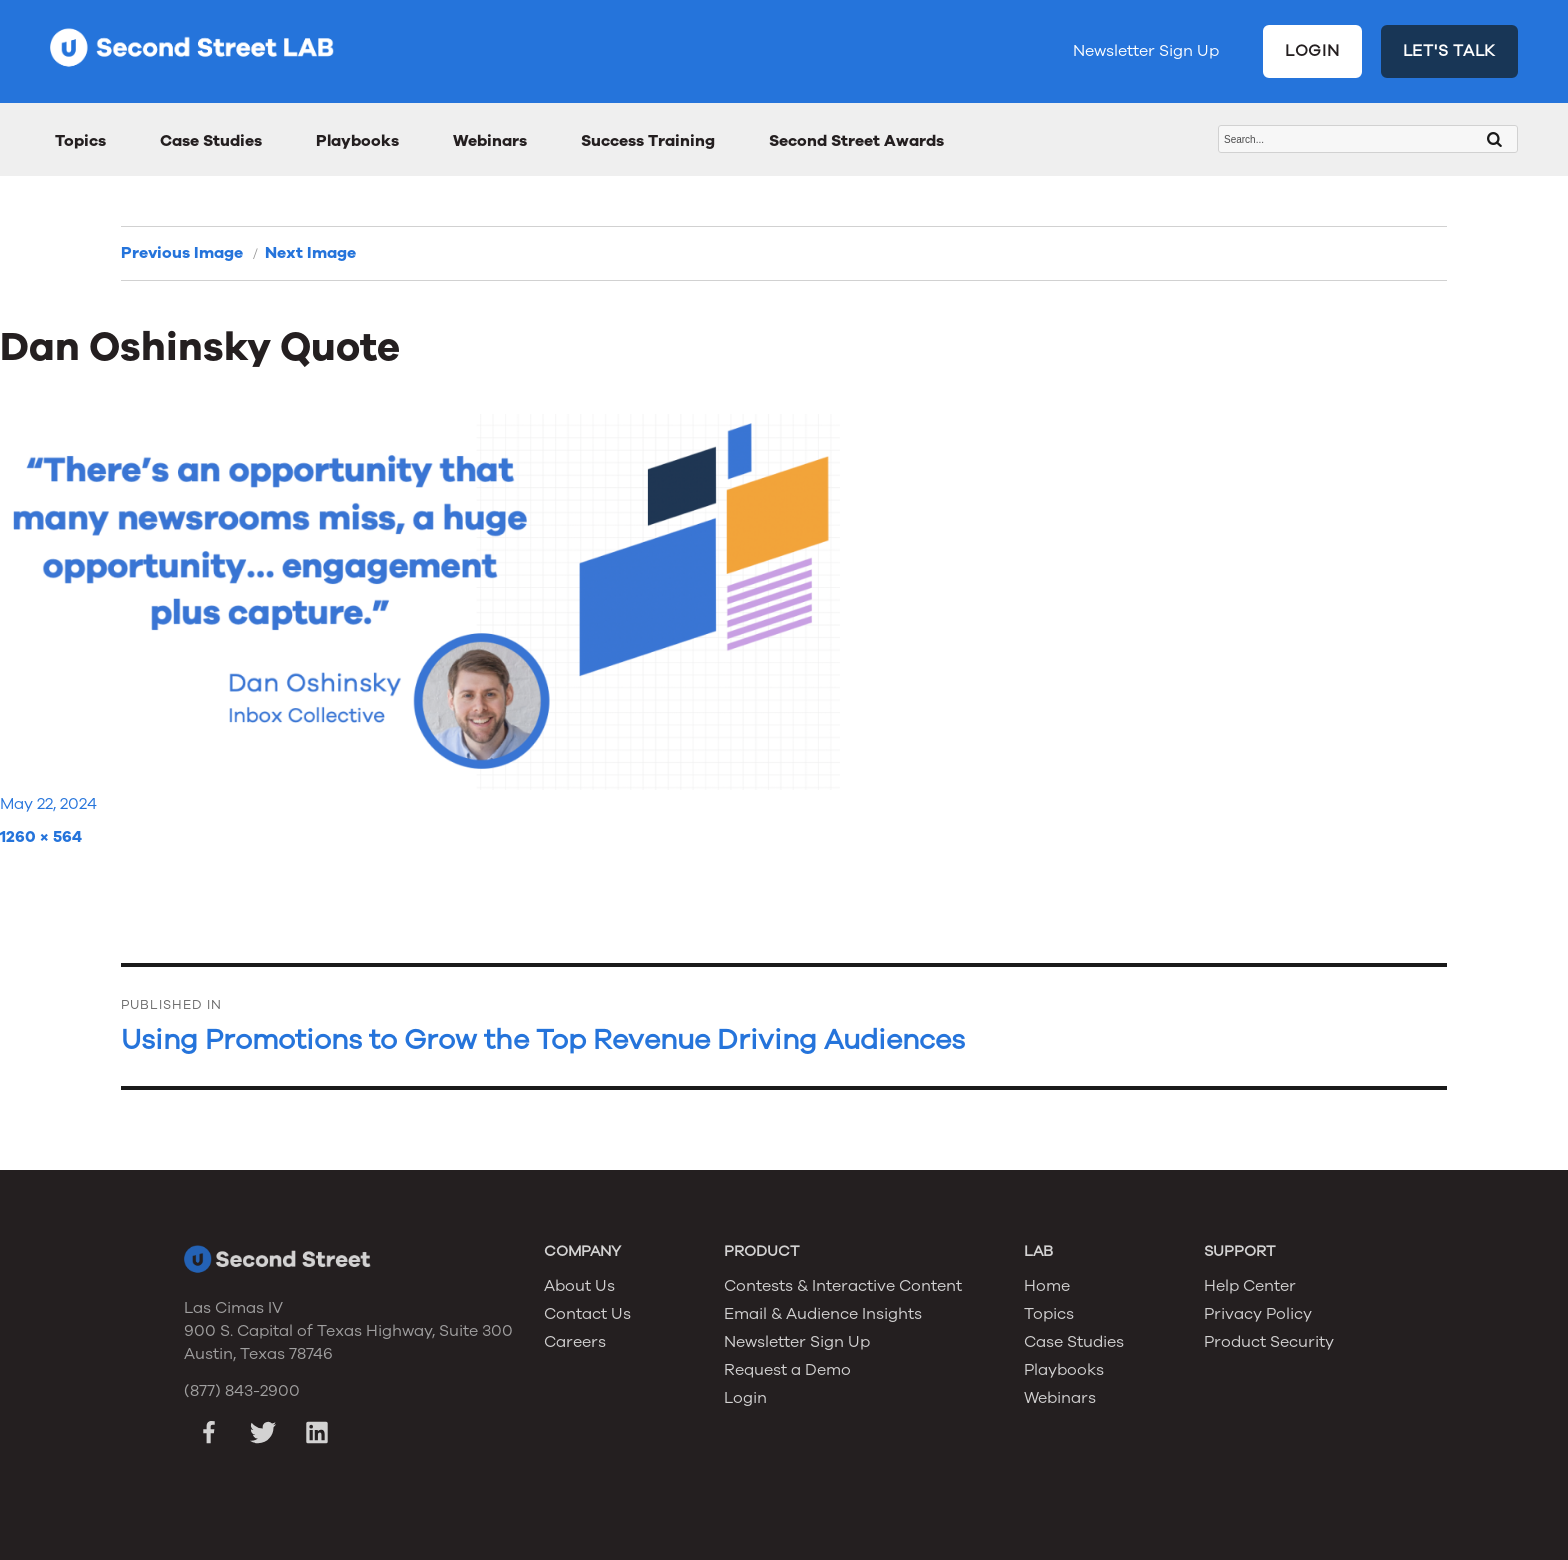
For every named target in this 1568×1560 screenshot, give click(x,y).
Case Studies (211, 141)
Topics (80, 141)
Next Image (310, 253)
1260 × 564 (41, 837)
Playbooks (357, 141)
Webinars (490, 141)
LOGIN (1312, 51)
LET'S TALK (1450, 51)
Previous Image (182, 253)
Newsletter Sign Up (1146, 51)
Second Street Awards (856, 141)
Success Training (648, 141)
